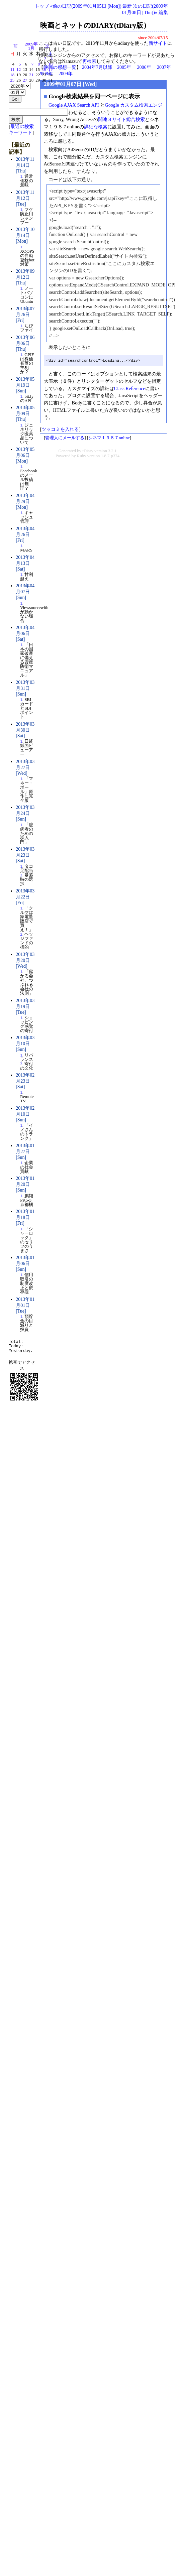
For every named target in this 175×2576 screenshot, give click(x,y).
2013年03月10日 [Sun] (25, 1043)
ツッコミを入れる (60, 429)
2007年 (164, 67)
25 (12, 80)
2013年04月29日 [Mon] (25, 501)
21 (31, 75)
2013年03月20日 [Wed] (25, 960)
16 (44, 69)
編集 (163, 12)
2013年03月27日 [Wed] (25, 767)
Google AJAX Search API (74, 105)
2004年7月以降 (97, 67)
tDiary (87, 451)
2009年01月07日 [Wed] (70, 84)
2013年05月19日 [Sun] (25, 385)
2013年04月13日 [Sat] (25, 563)
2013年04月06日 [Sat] (25, 633)
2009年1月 (31, 46)
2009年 (66, 73)
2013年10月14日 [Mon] (25, 235)
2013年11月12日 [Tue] (25, 198)
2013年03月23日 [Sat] (25, 855)
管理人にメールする (64, 437)
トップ (42, 6)
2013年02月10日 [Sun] (25, 1114)
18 (12, 75)
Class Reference (129, 388)
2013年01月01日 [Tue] (25, 1305)
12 (18, 69)
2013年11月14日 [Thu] (25, 165)
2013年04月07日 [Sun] (25, 591)
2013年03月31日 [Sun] (25, 688)
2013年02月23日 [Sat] (25, 1081)
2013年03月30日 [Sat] (25, 730)
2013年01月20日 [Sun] (25, 1184)
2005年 (124, 67)
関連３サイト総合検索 (121, 119)
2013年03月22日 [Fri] (25, 896)
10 (50, 64)
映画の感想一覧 (59, 67)
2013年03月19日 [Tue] (25, 1006)
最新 (127, 6)
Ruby (81, 456)
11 (12, 69)
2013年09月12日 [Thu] (25, 277)
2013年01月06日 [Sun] (25, 1263)
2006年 (144, 67)
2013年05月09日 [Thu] (25, 413)
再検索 (89, 61)
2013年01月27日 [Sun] (25, 1151)
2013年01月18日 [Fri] (25, 1217)
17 (50, 69)
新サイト (158, 43)
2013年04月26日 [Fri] (25, 534)
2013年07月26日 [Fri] (25, 314)
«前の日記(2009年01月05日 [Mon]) (85, 6)
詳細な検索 (95, 126)
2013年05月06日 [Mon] (25, 455)
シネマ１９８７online (109, 437)
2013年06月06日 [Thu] (25, 343)
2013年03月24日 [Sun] (25, 813)
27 (25, 80)
